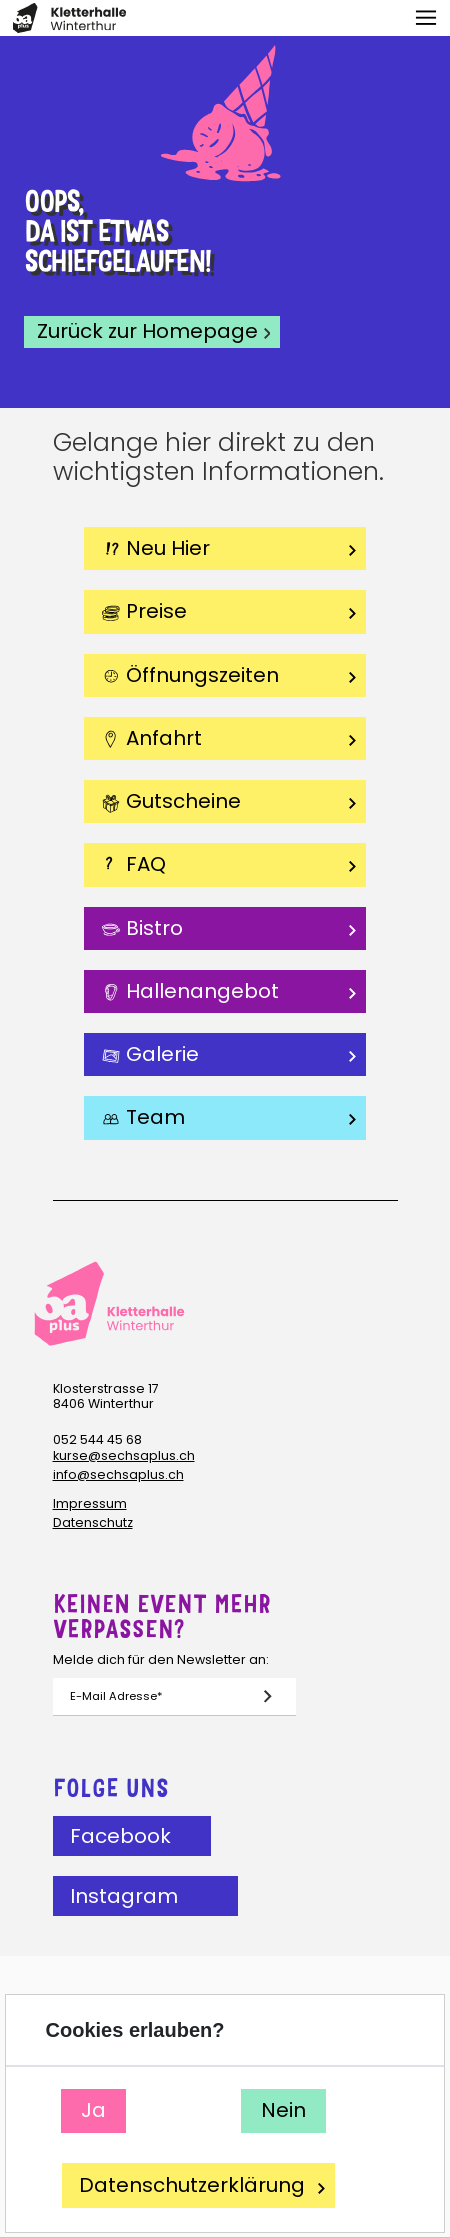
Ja (94, 2110)
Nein (283, 2110)
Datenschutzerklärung (202, 2186)
